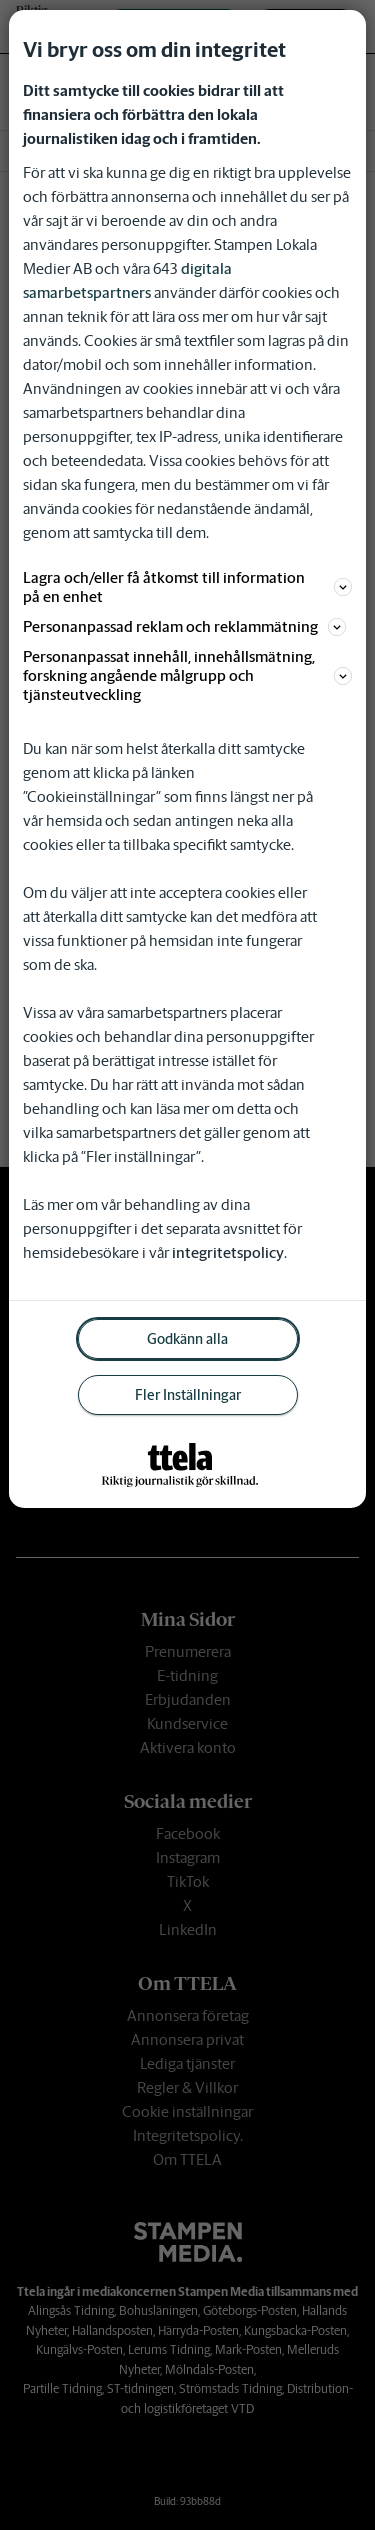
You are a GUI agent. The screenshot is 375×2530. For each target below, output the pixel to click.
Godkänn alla (187, 1339)
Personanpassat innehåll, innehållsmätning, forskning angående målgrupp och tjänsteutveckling (187, 675)
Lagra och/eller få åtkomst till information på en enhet (187, 587)
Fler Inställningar (188, 1395)
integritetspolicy (228, 1252)
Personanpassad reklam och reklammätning (184, 626)
